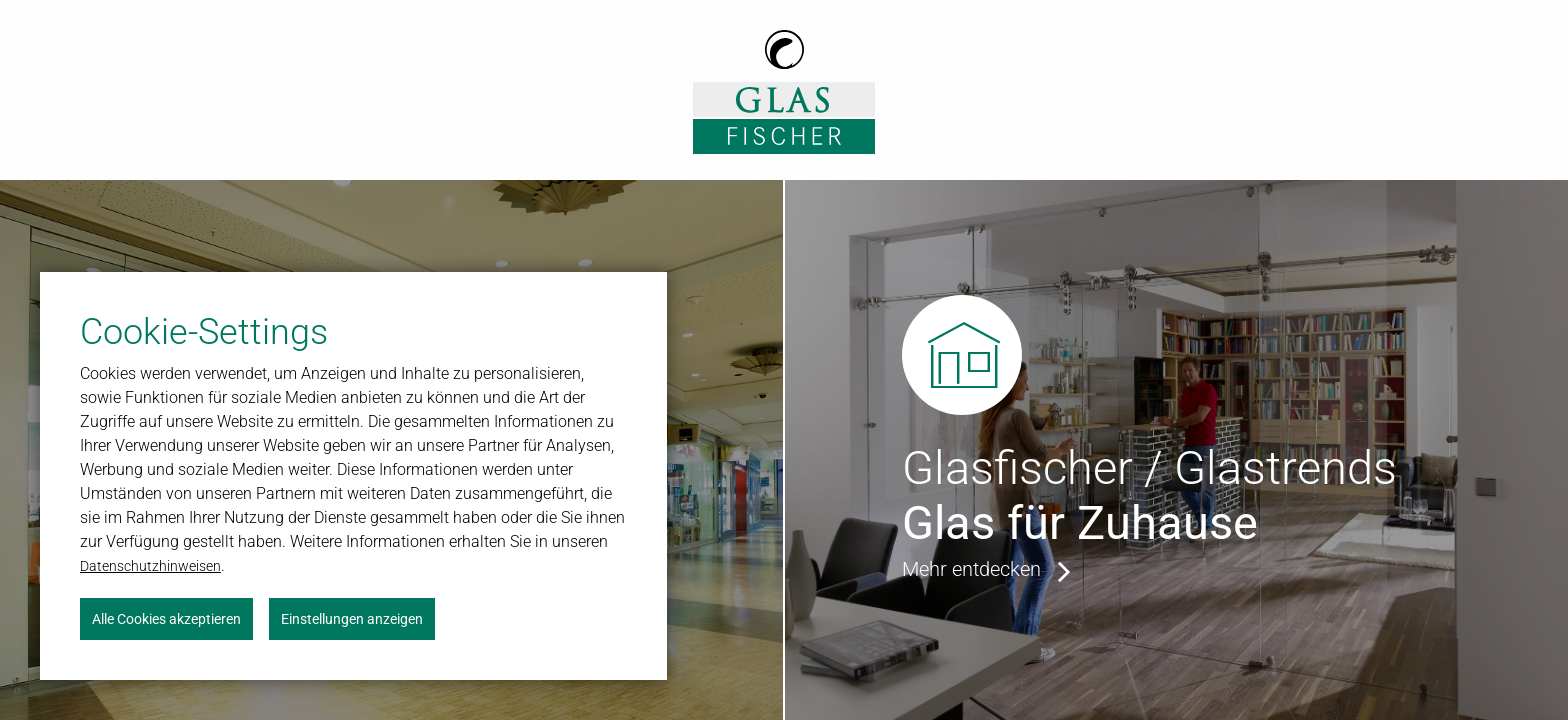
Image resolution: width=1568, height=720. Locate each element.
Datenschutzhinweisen (150, 566)
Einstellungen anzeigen (352, 619)
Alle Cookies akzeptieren (166, 619)
